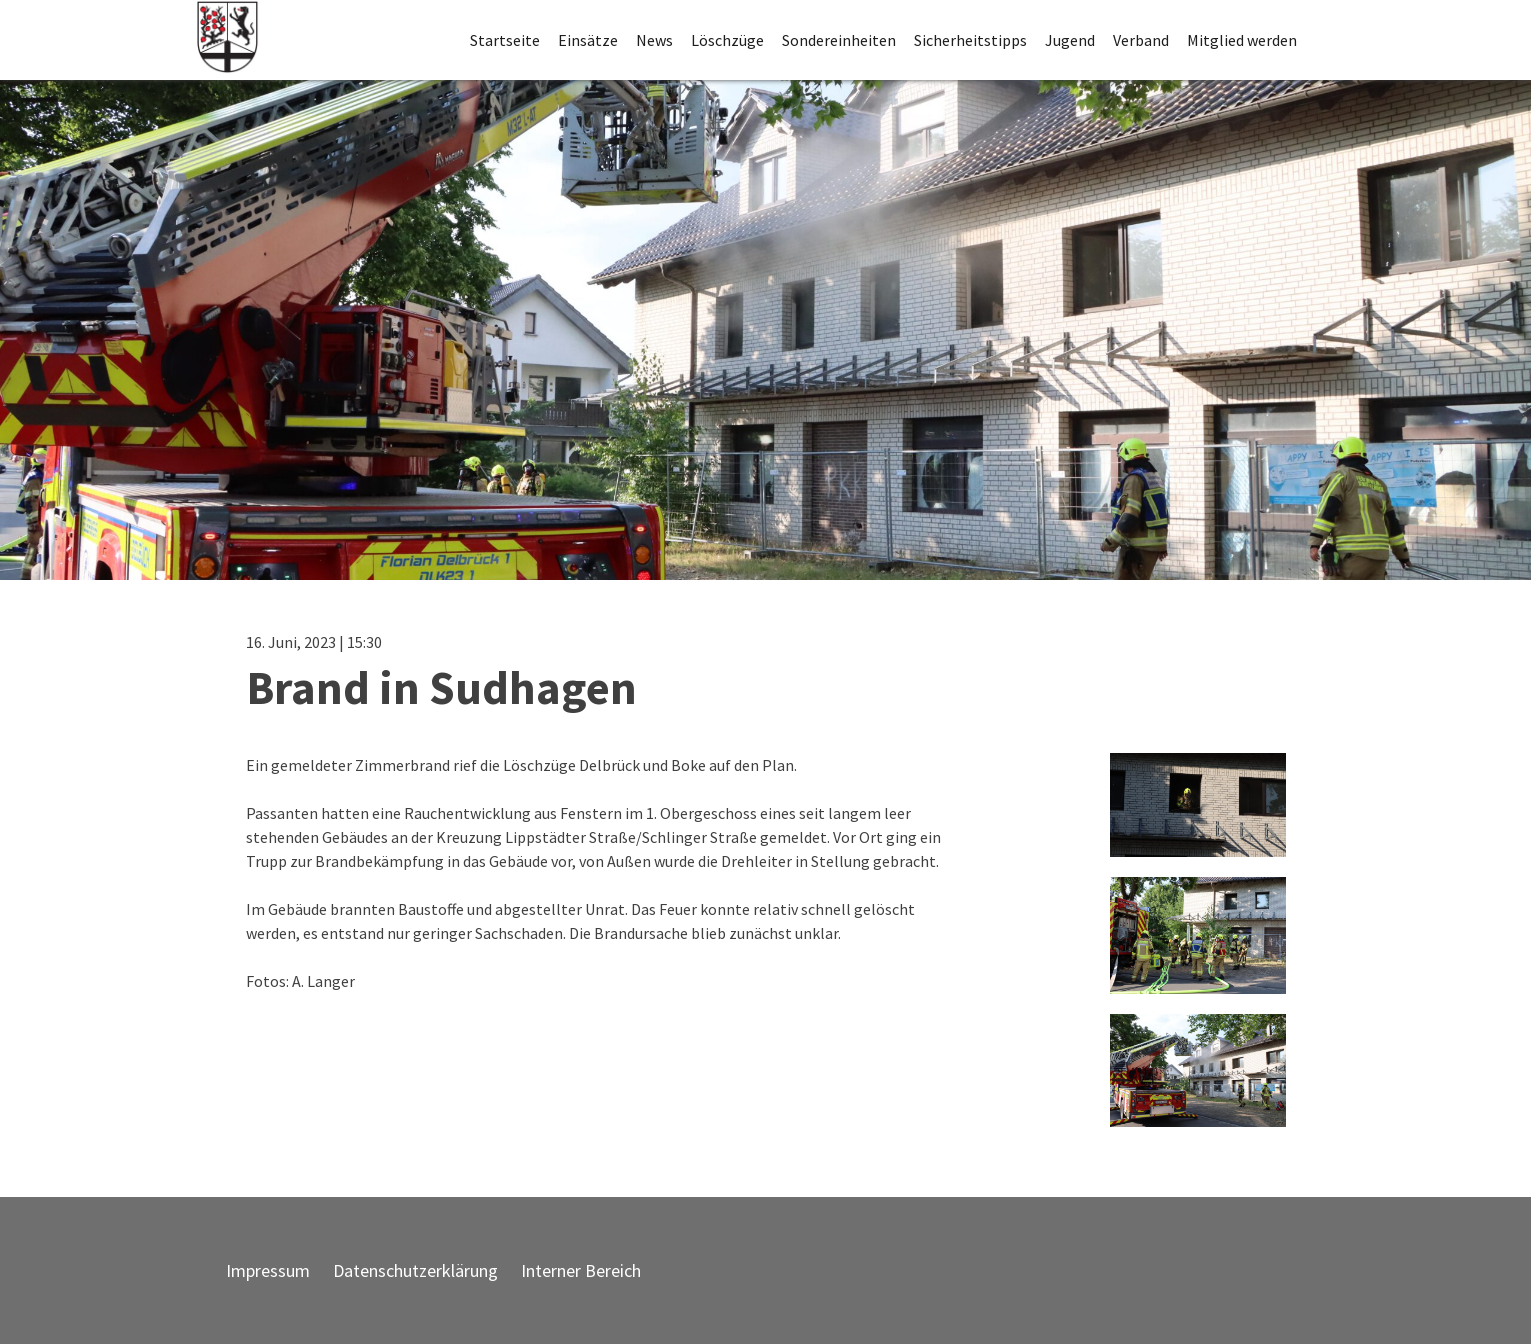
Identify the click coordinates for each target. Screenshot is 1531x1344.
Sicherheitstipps (970, 40)
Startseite (505, 40)
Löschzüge (727, 40)
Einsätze (588, 40)
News (654, 40)
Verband (1141, 40)
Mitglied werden (1242, 40)
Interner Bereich (581, 1270)
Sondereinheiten (839, 40)
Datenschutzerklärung (415, 1270)
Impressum (268, 1270)
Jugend (1070, 40)
